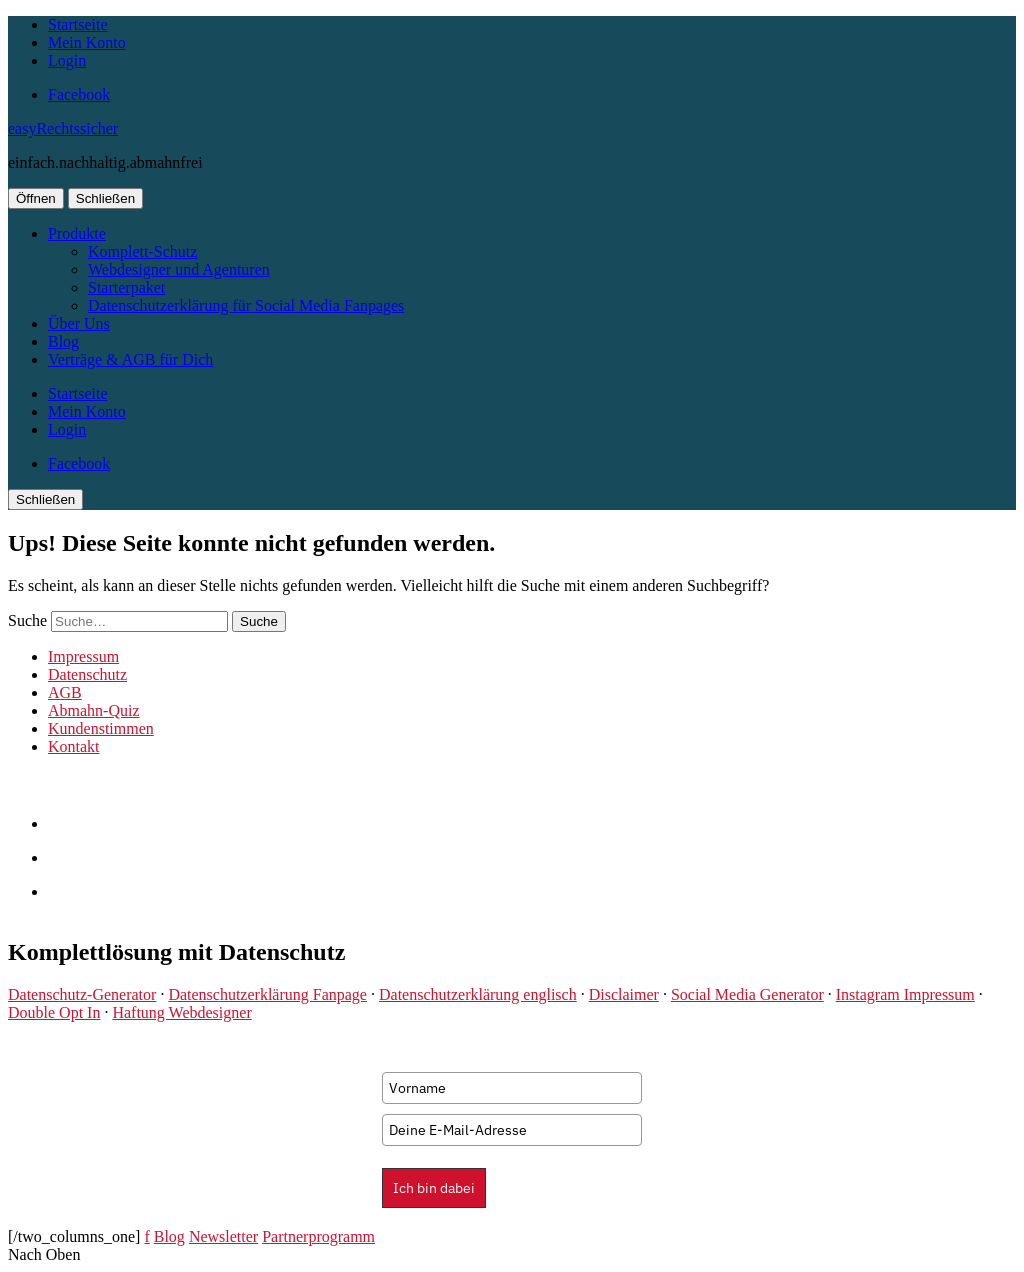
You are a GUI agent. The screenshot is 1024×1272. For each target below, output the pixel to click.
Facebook (79, 94)
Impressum (83, 656)
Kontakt (74, 746)
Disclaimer (624, 994)
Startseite (78, 24)
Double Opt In (54, 1012)
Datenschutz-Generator (82, 994)
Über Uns (79, 323)
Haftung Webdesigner (181, 1012)
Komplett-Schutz (142, 251)
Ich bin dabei (434, 1188)
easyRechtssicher (63, 128)
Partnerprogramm (318, 1236)
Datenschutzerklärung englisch (478, 994)
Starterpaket (126, 287)
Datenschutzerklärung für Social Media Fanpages (246, 305)
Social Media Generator (747, 994)
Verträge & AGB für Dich (130, 359)
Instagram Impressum (905, 994)
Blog (63, 341)
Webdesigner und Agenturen (179, 269)
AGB (65, 692)
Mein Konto (87, 42)
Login (67, 60)
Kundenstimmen (101, 728)
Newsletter (223, 1236)
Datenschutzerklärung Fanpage (267, 994)
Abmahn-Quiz (94, 710)
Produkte (77, 233)
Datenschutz (87, 674)
